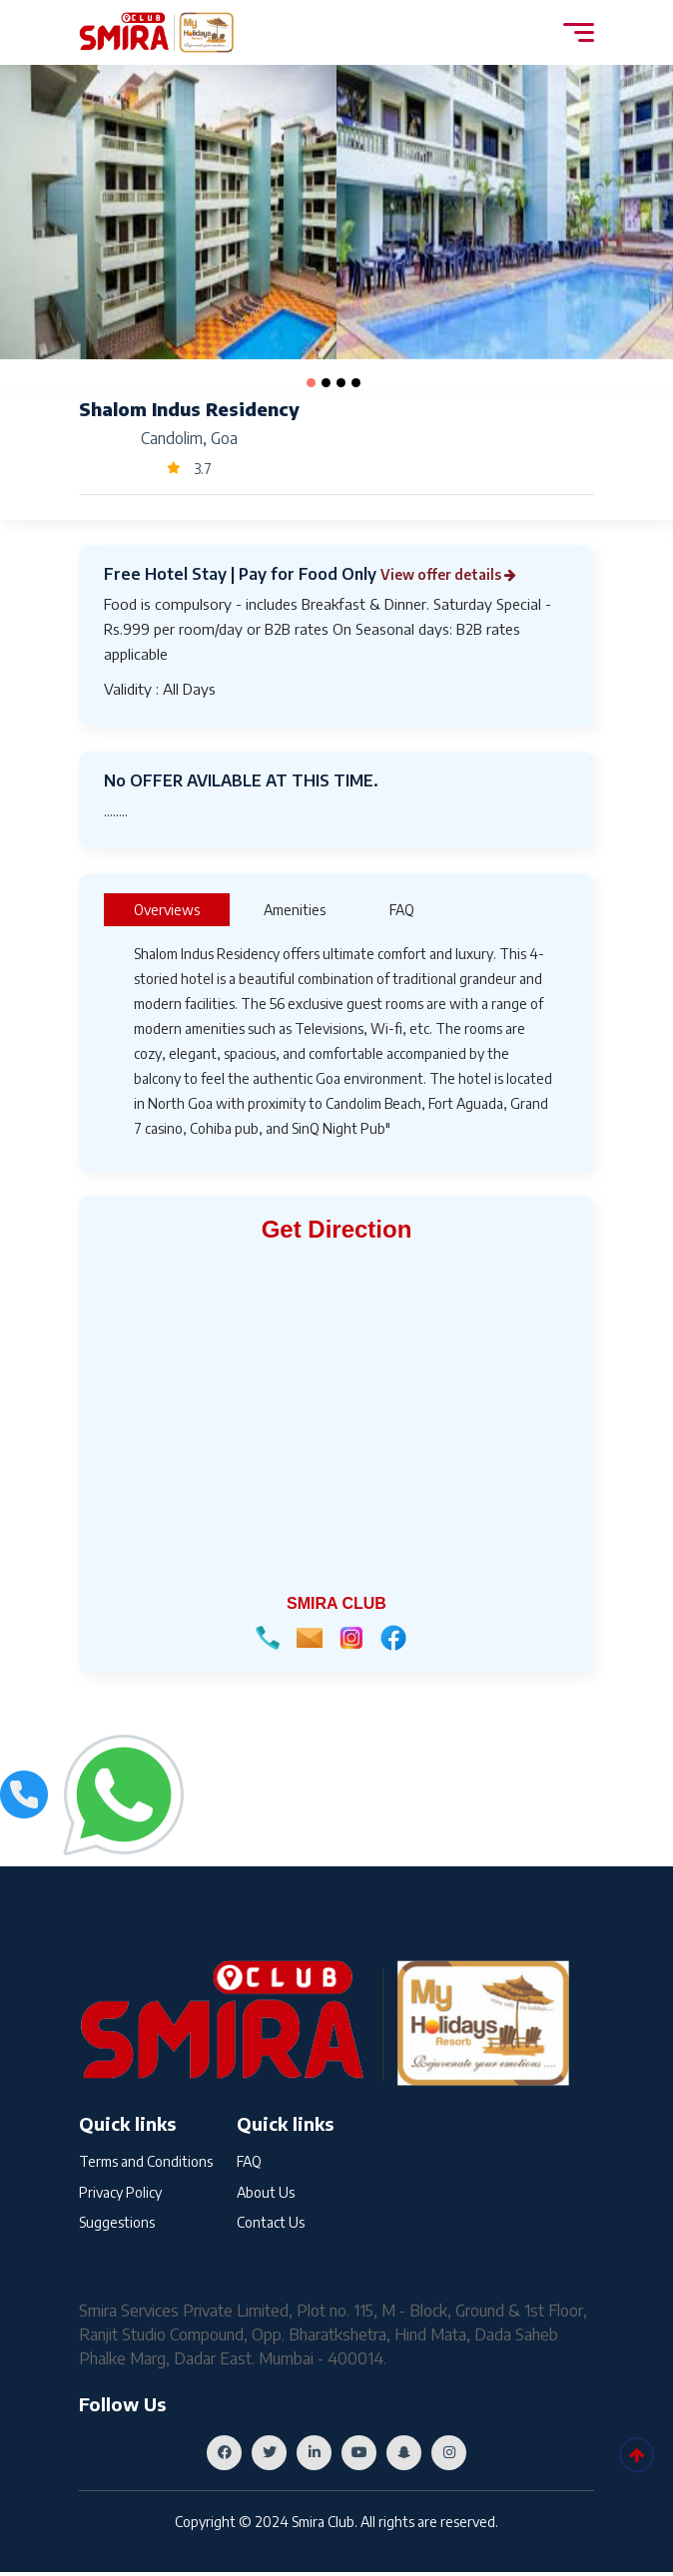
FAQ (249, 2161)
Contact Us (271, 2227)
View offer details (458, 574)
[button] (311, 382)
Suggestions (117, 2227)
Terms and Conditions (146, 2161)
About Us (266, 2194)
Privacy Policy (120, 2194)
